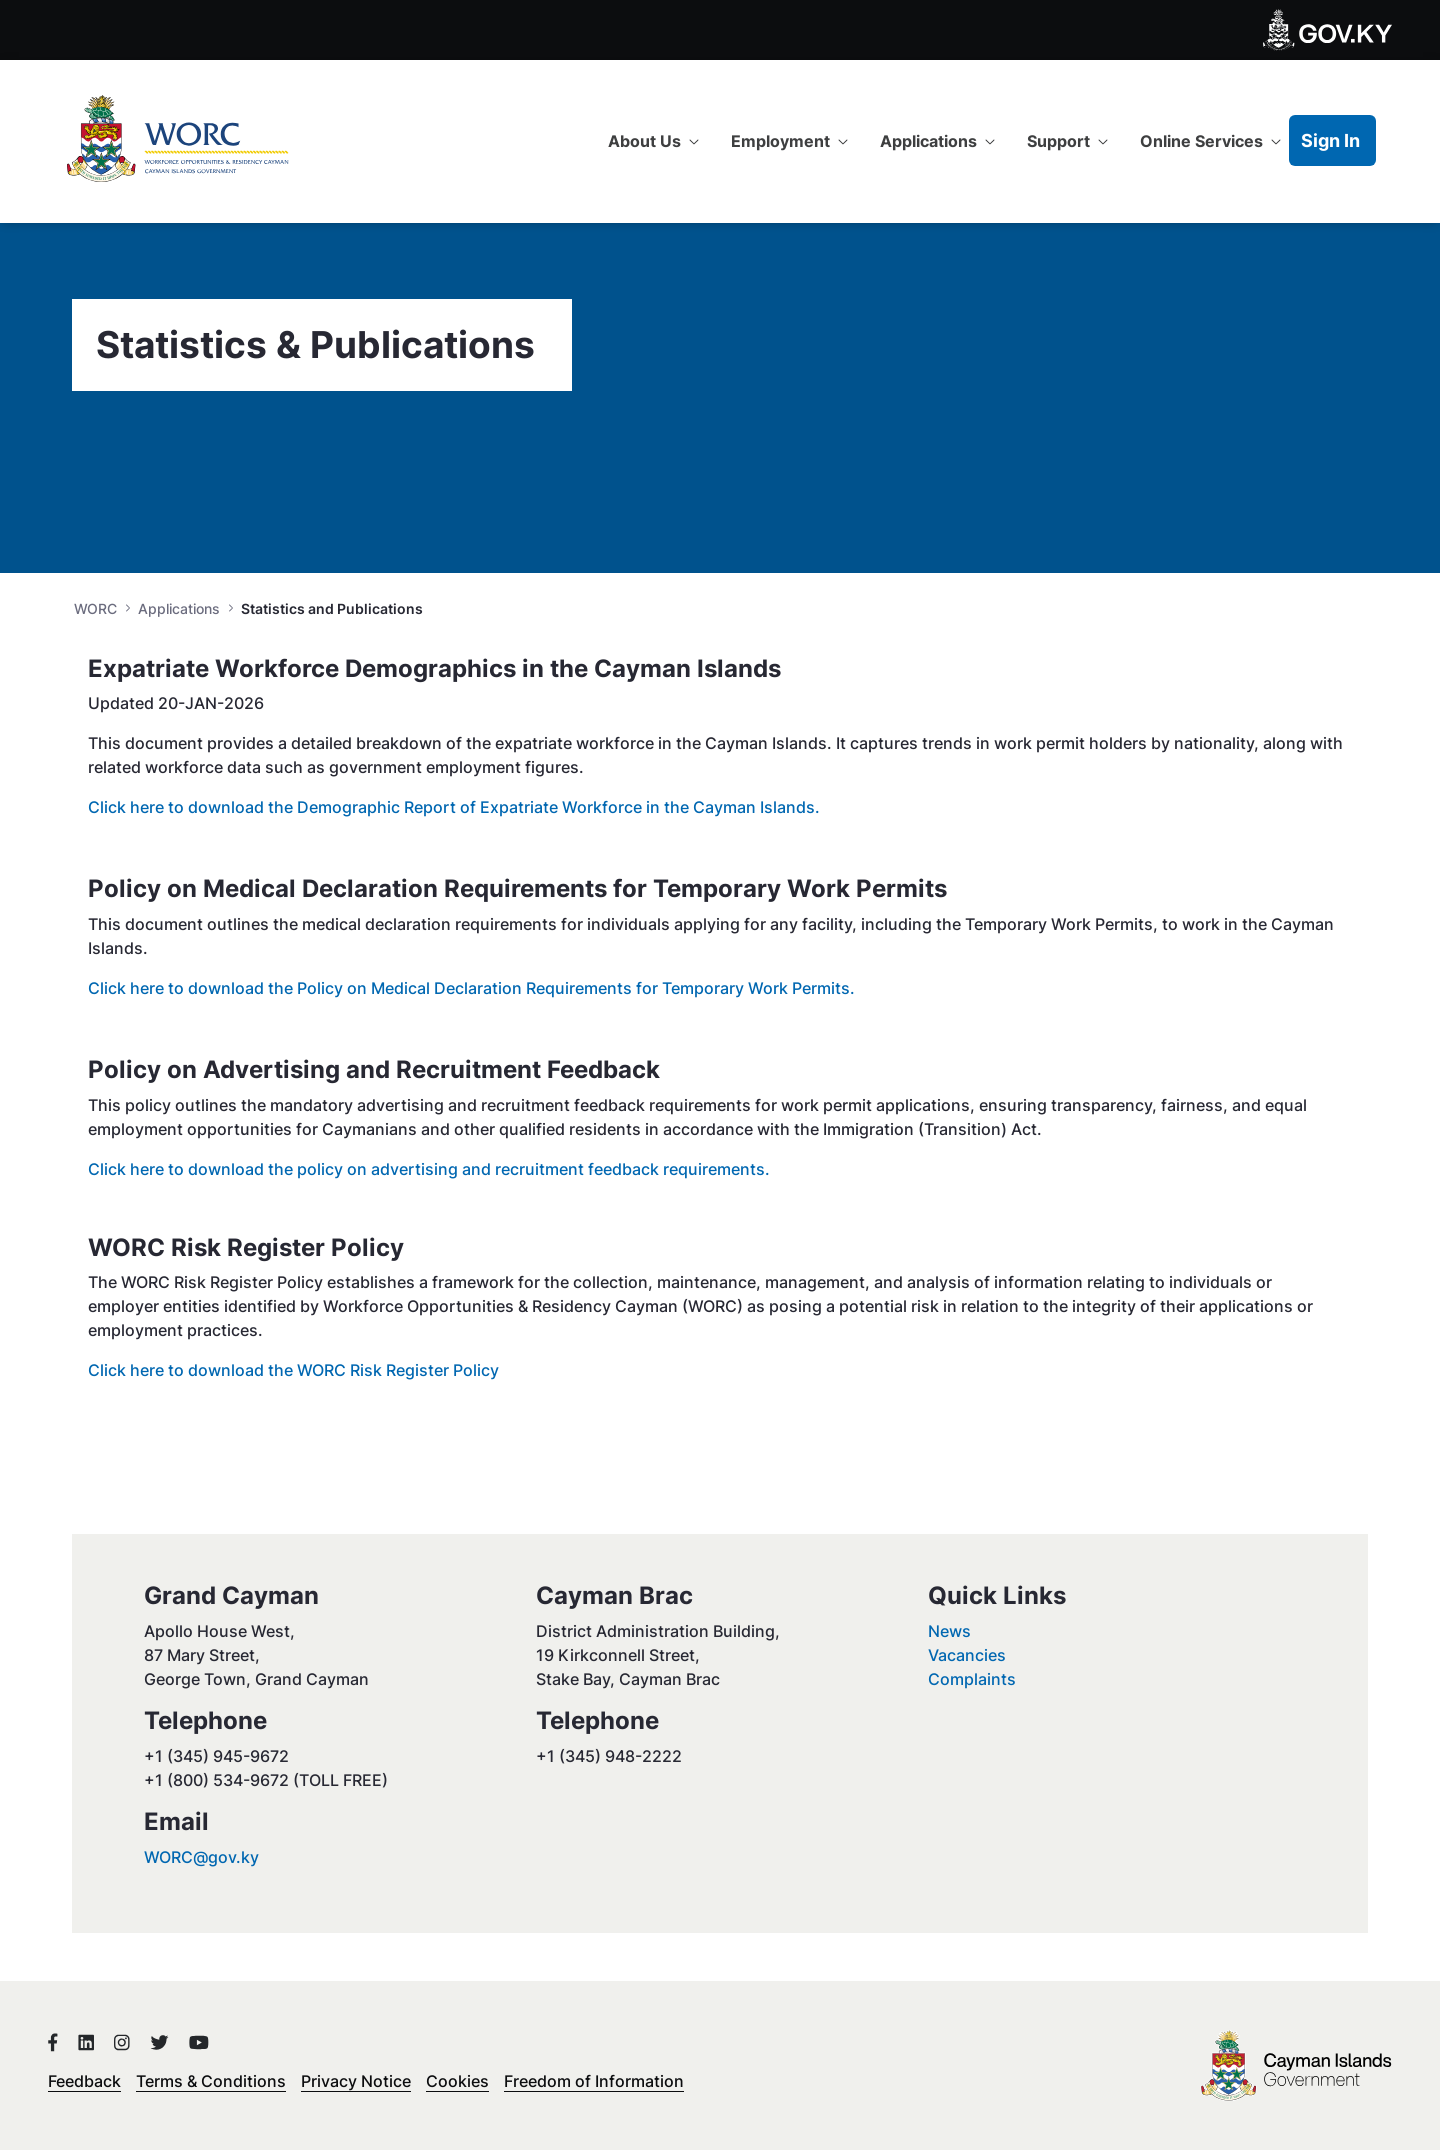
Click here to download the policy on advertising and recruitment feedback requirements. (429, 1169)
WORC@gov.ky (201, 1857)
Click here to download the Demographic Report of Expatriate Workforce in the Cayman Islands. (454, 807)
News (949, 1631)
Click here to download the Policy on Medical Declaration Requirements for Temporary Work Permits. (471, 988)
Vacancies (967, 1655)
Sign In (1330, 140)
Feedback (84, 2081)
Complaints (972, 1679)
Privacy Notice (356, 2081)
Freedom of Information (594, 2081)
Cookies (457, 2081)
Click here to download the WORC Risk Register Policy (293, 1370)
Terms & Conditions (211, 2081)
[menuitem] (653, 141)
